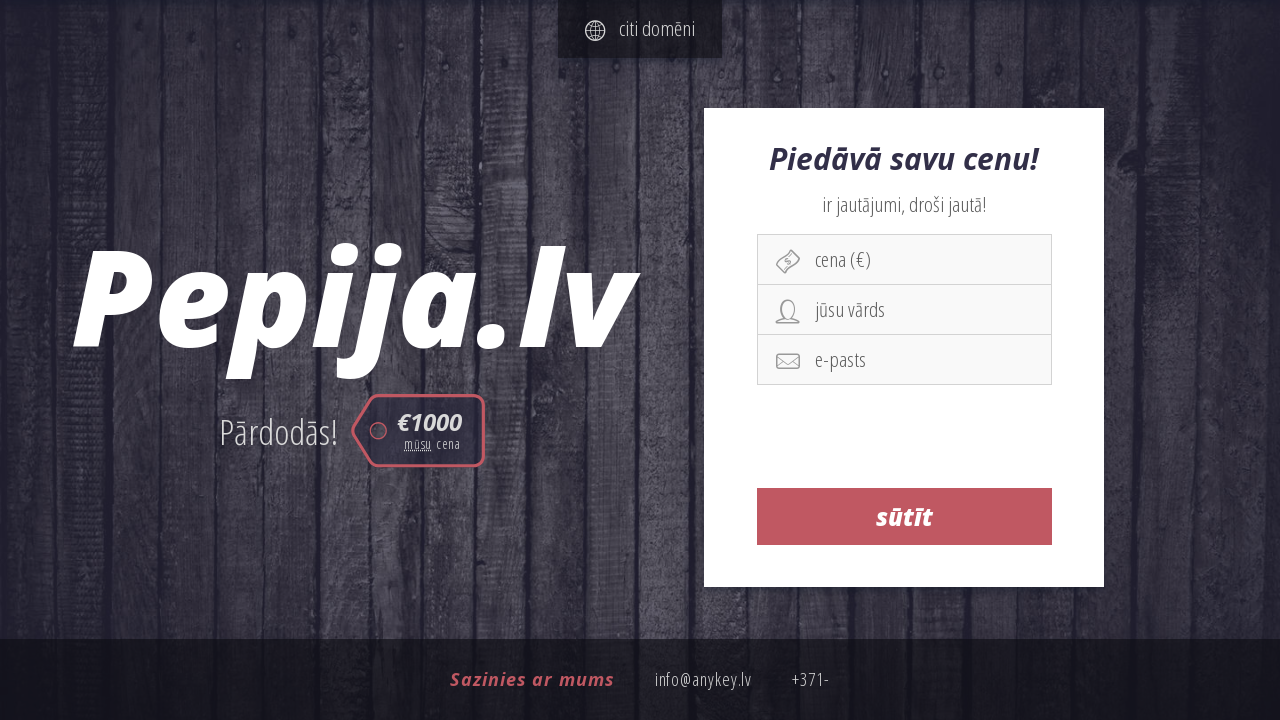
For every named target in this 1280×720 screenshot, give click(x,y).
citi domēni (640, 28)
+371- (811, 679)
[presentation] (905, 436)
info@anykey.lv (704, 679)
